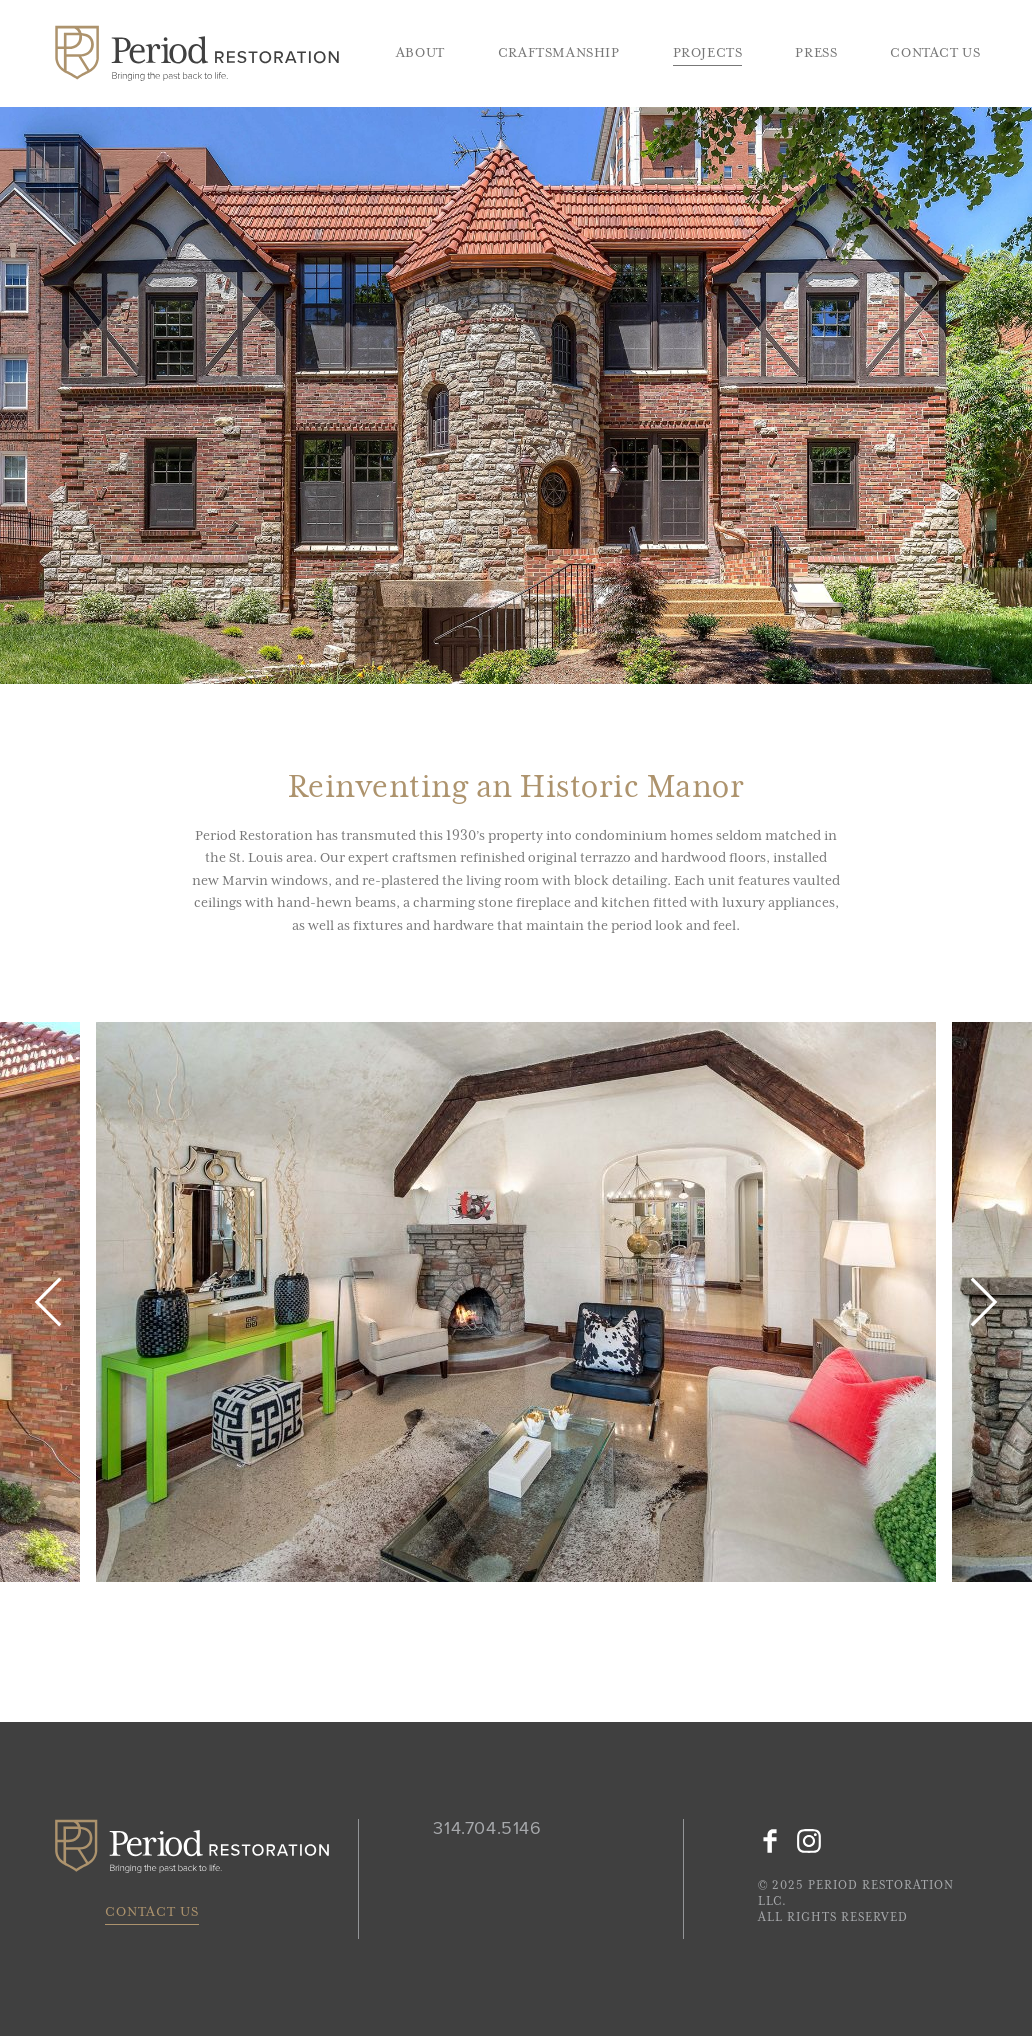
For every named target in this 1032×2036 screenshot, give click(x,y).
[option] (516, 1302)
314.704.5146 (487, 1829)
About (420, 53)
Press (816, 53)
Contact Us (935, 53)
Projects (708, 53)
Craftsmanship (559, 53)
